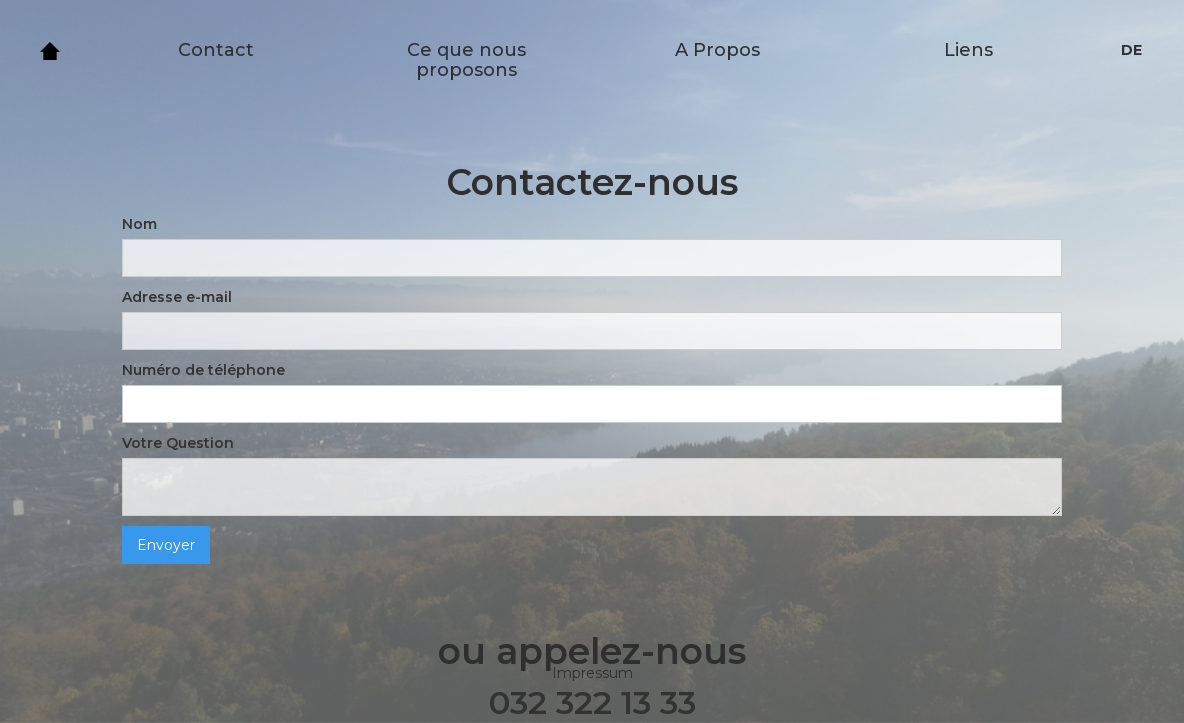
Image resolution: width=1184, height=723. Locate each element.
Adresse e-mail (177, 297)
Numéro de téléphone (203, 370)
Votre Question (178, 443)
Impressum (592, 673)
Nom (139, 224)
